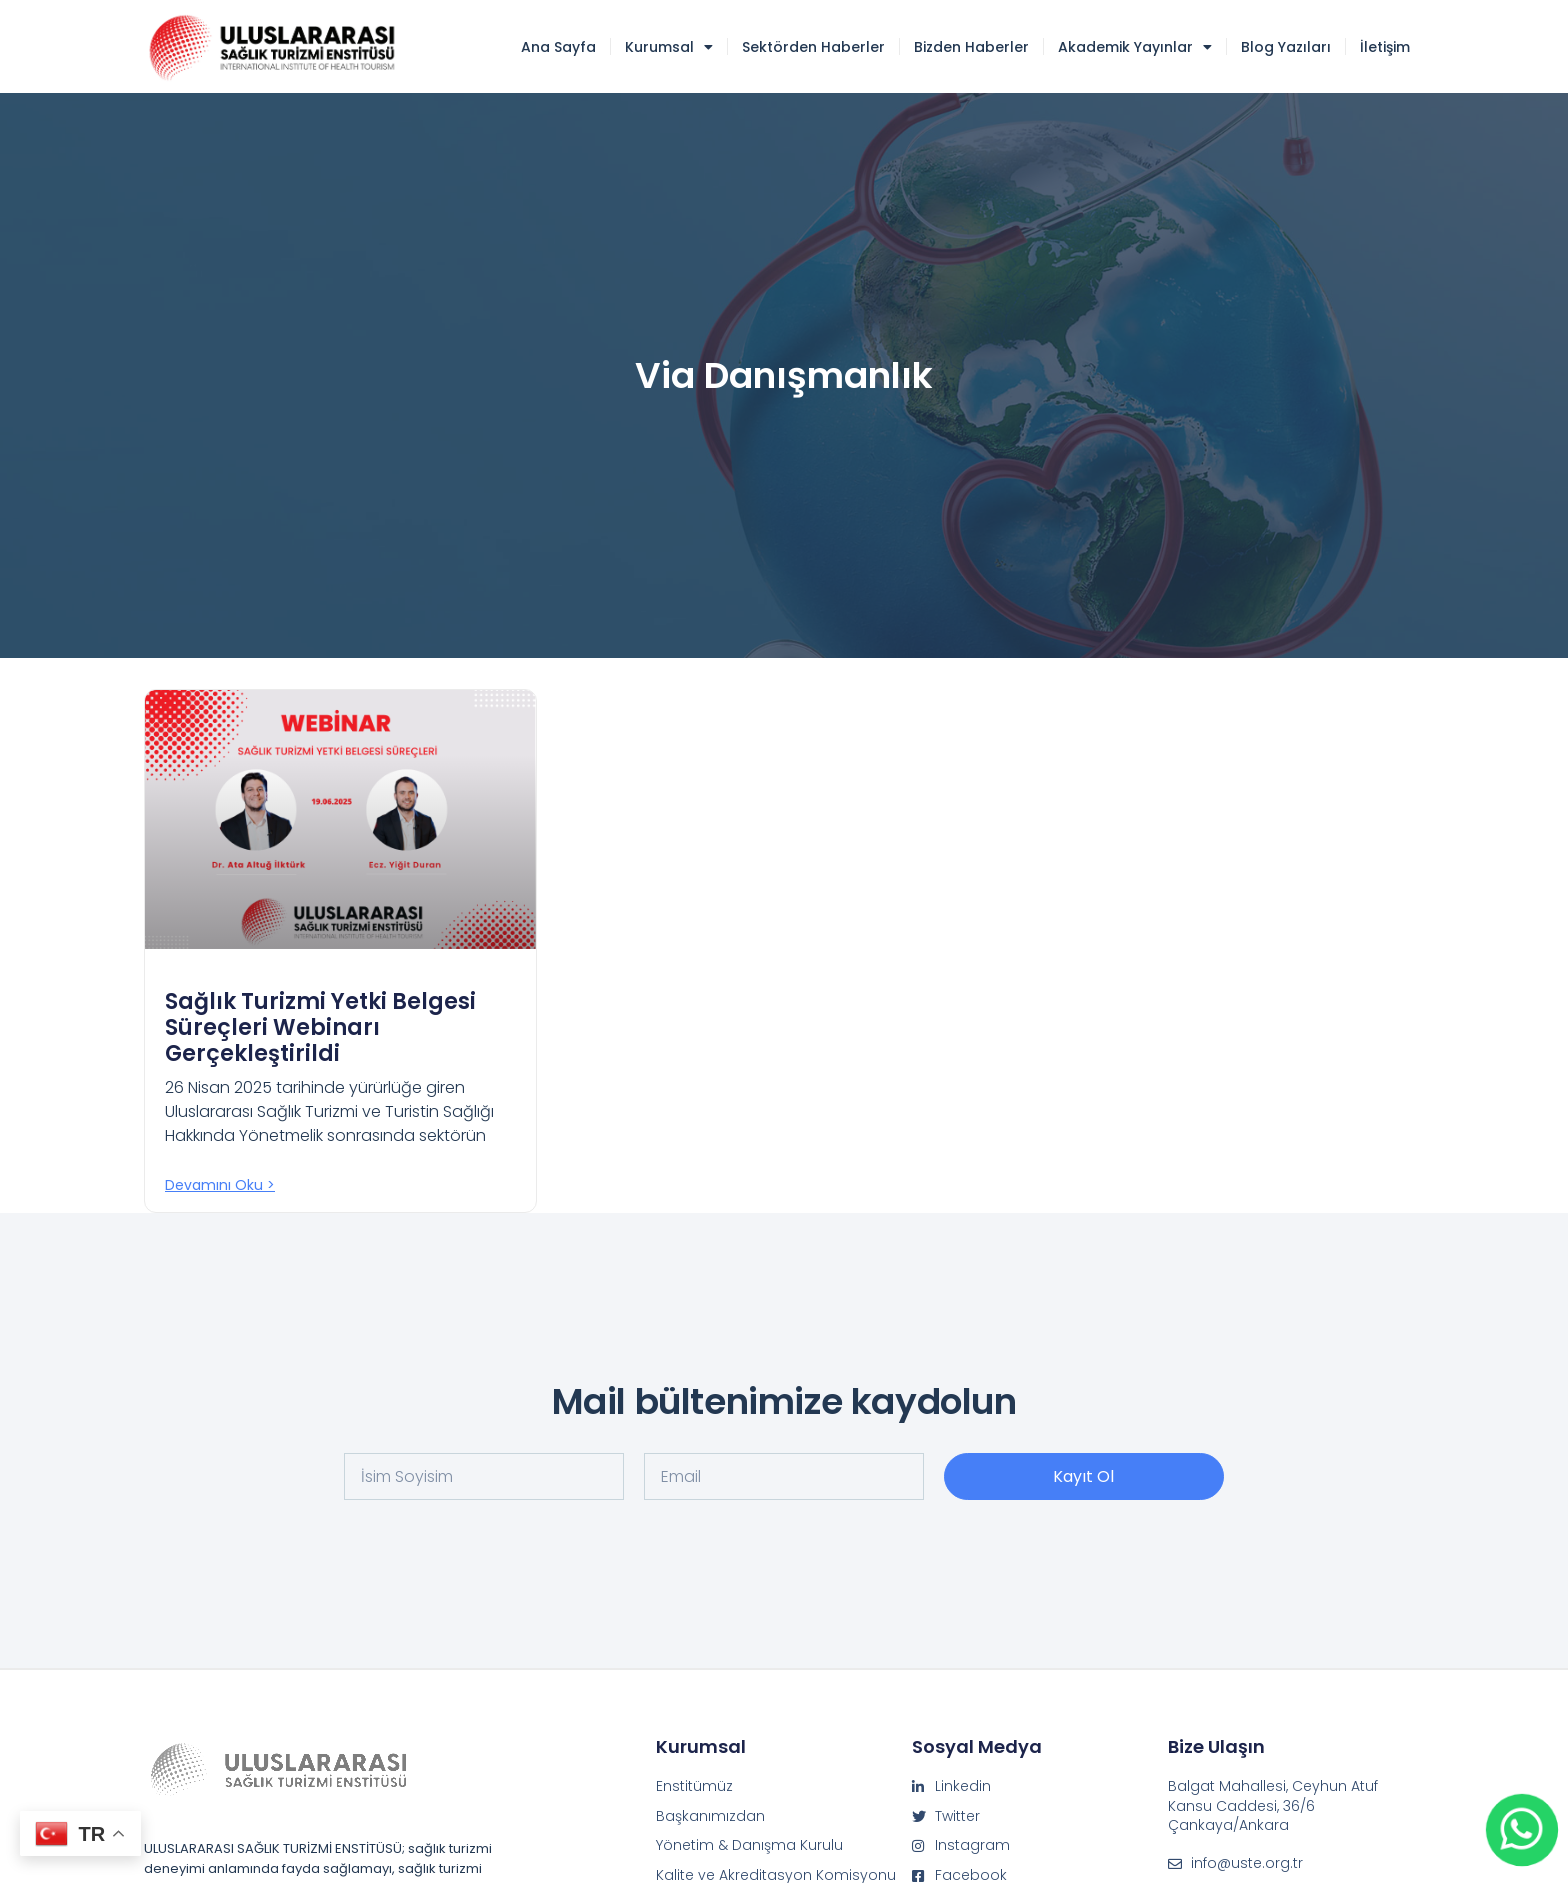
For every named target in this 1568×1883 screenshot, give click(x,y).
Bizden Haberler (971, 47)
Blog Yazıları (1286, 47)
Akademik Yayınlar (1135, 47)
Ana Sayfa (558, 47)
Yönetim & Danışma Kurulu (749, 1845)
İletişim (1385, 47)
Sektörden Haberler (813, 47)
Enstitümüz (694, 1786)
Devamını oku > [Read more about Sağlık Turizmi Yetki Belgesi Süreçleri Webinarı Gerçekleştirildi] (220, 1185)
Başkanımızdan (710, 1816)
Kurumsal (669, 47)
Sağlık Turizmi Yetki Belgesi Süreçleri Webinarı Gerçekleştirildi (320, 1028)
